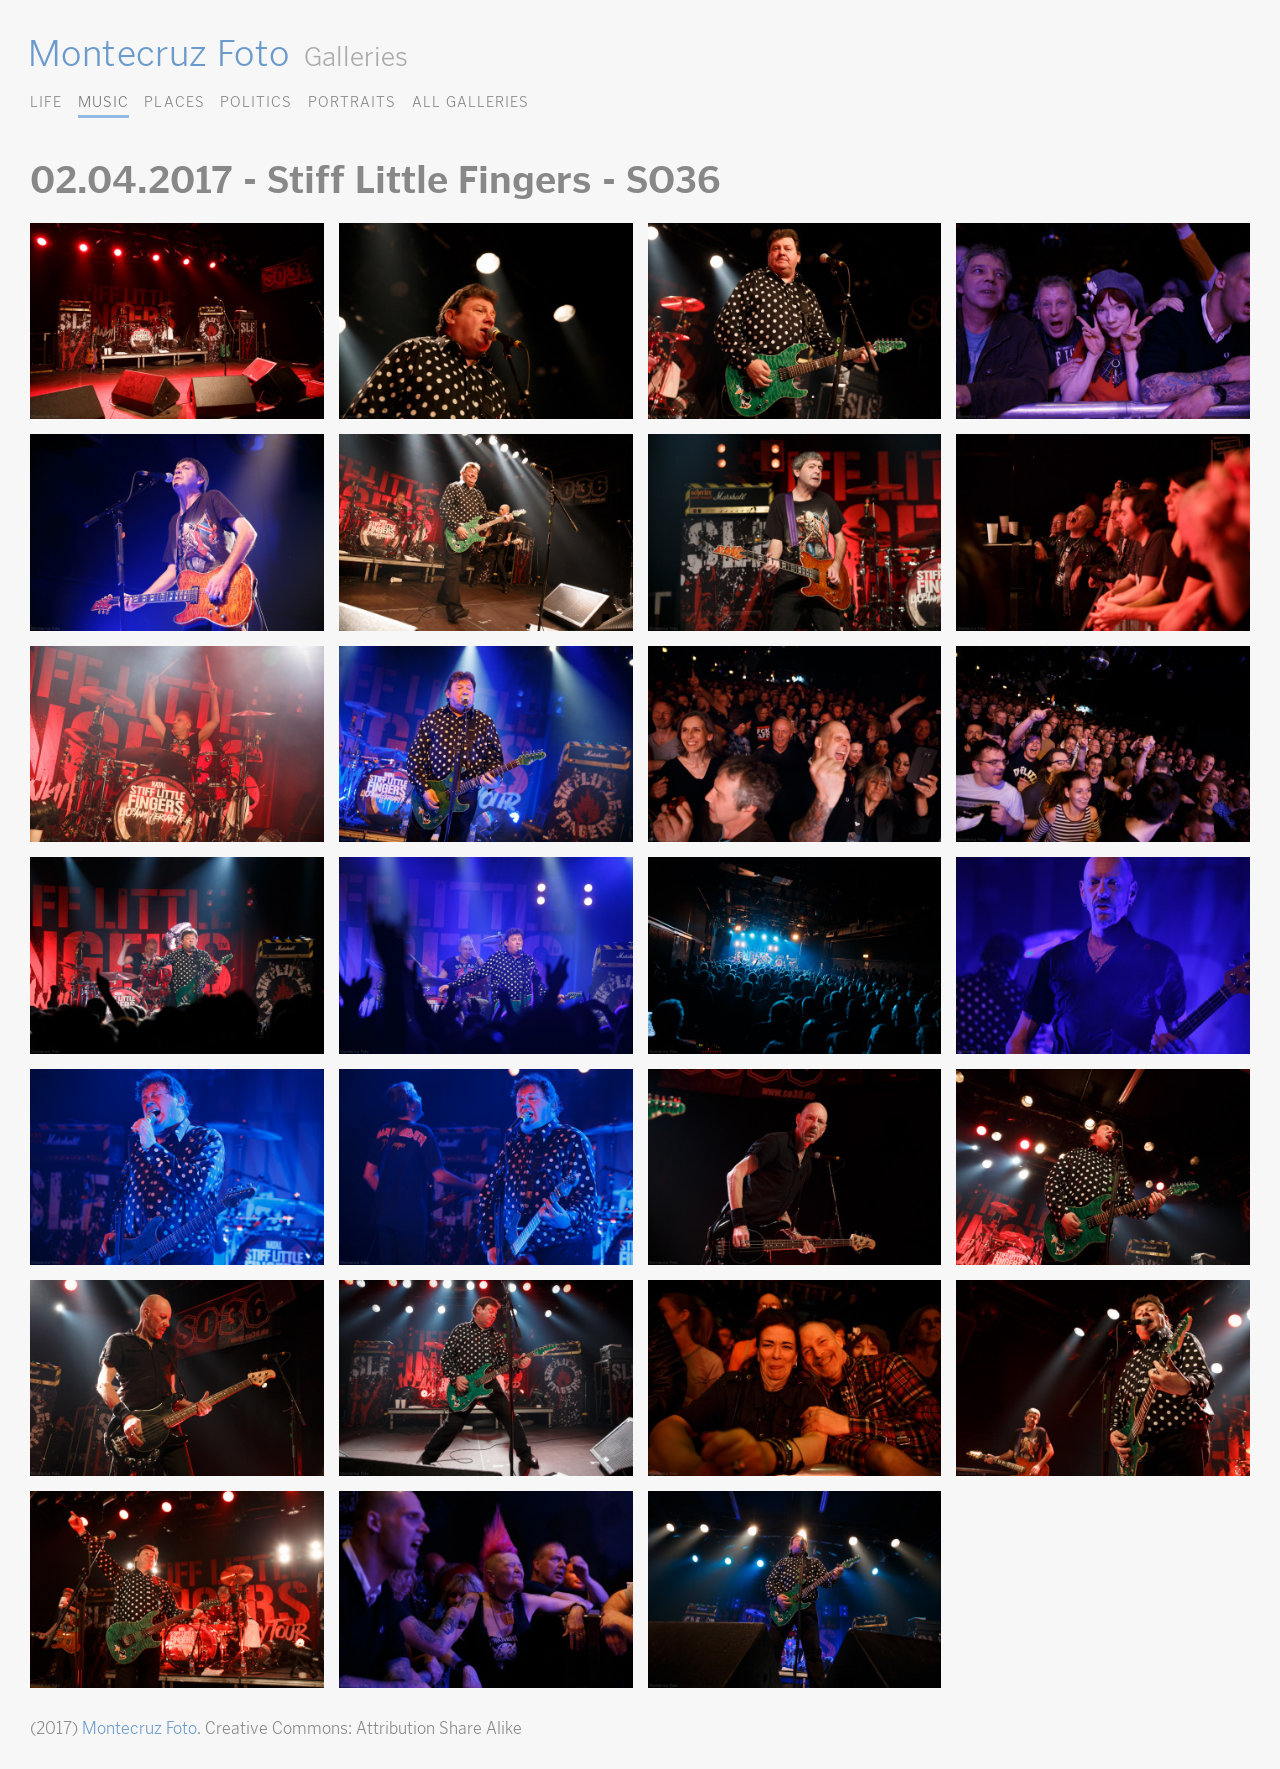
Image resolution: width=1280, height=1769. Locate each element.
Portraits (352, 101)
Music (103, 101)
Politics (256, 101)
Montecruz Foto (158, 53)
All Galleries (470, 101)
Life (46, 101)
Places (174, 101)
